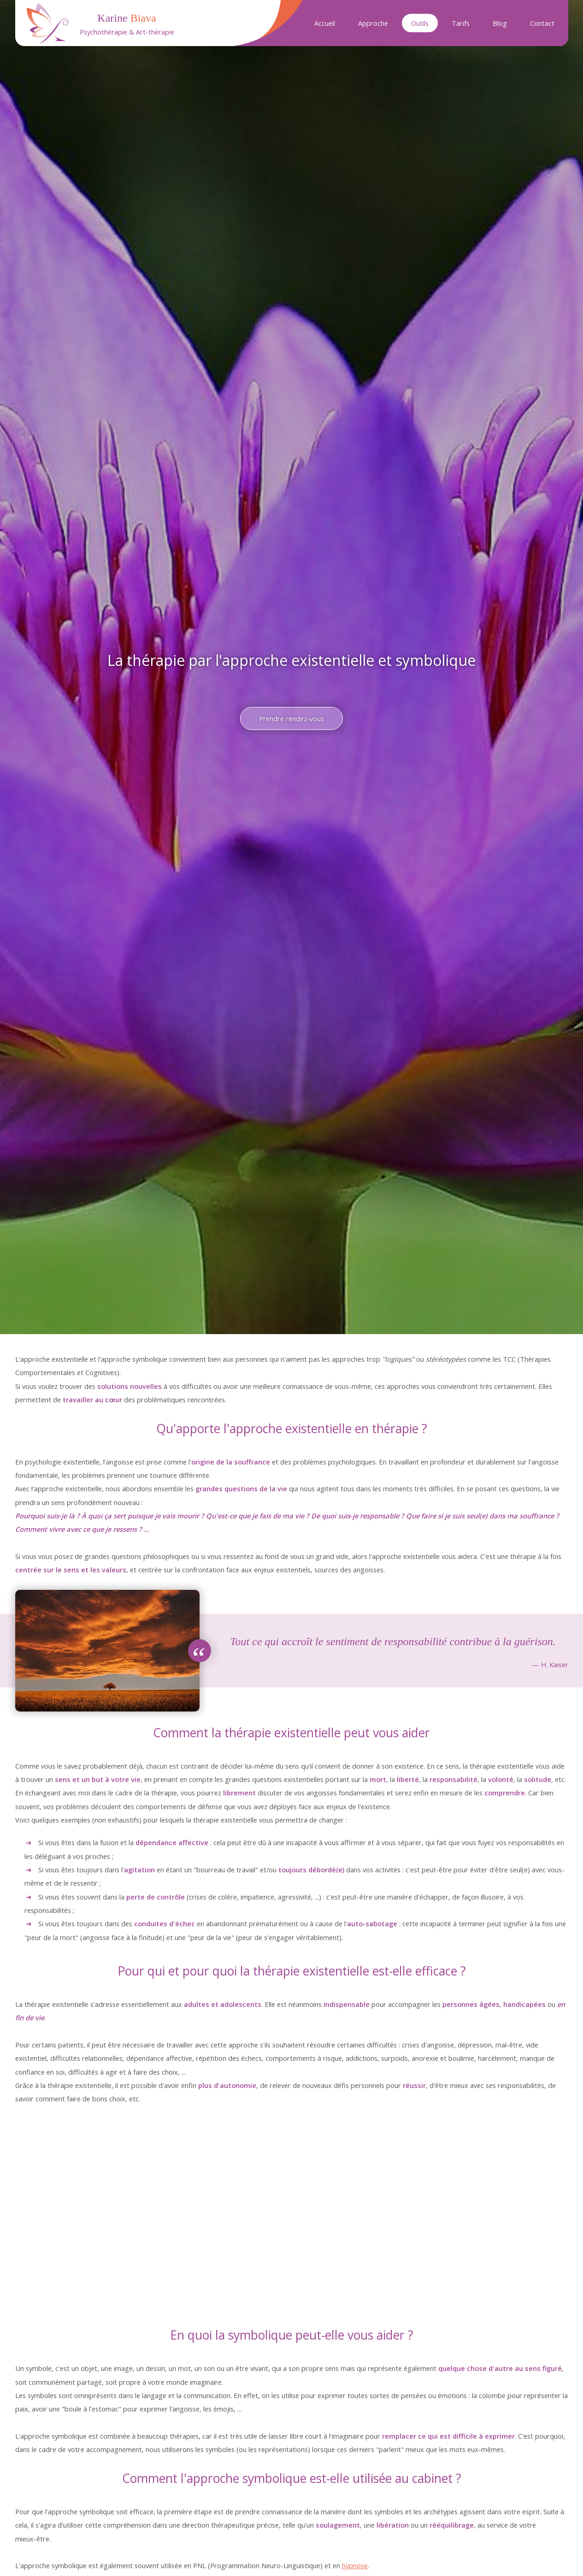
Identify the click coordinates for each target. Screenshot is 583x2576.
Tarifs (461, 23)
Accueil (324, 23)
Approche (373, 23)
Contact (542, 23)
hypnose (355, 2565)
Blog (500, 23)
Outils (420, 23)
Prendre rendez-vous (291, 718)
